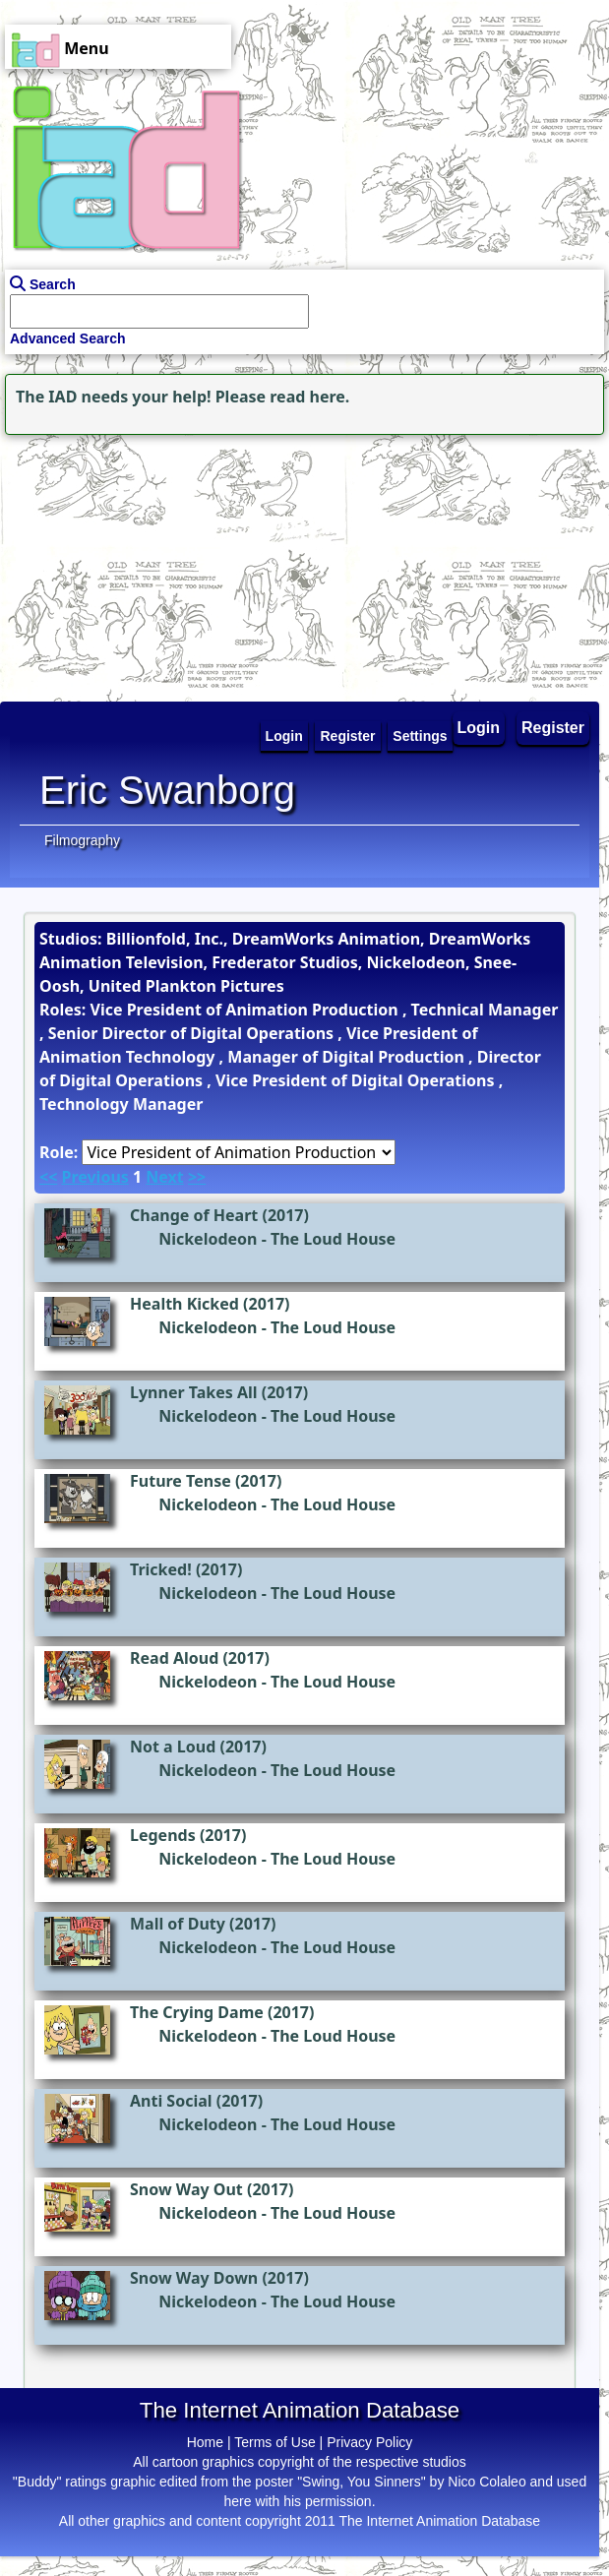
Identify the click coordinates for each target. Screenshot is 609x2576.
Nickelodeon (207, 1239)
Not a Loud (172, 1746)
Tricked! (161, 1569)
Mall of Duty (177, 1923)
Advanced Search (68, 338)
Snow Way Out (186, 2189)
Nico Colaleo (486, 2481)
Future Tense (180, 1481)
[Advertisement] (123, 563)
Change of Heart (194, 1215)
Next (164, 1177)
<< (48, 1177)
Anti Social (171, 2101)
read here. (309, 396)
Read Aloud (174, 1658)
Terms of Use (274, 2442)
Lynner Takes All (194, 1392)
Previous (94, 1177)
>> (197, 1177)
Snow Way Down (194, 2278)
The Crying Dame (197, 2012)
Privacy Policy (369, 2442)
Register (552, 727)
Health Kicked (184, 1304)
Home (205, 2442)
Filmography (82, 840)
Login (479, 727)
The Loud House (333, 1239)
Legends (163, 1835)
